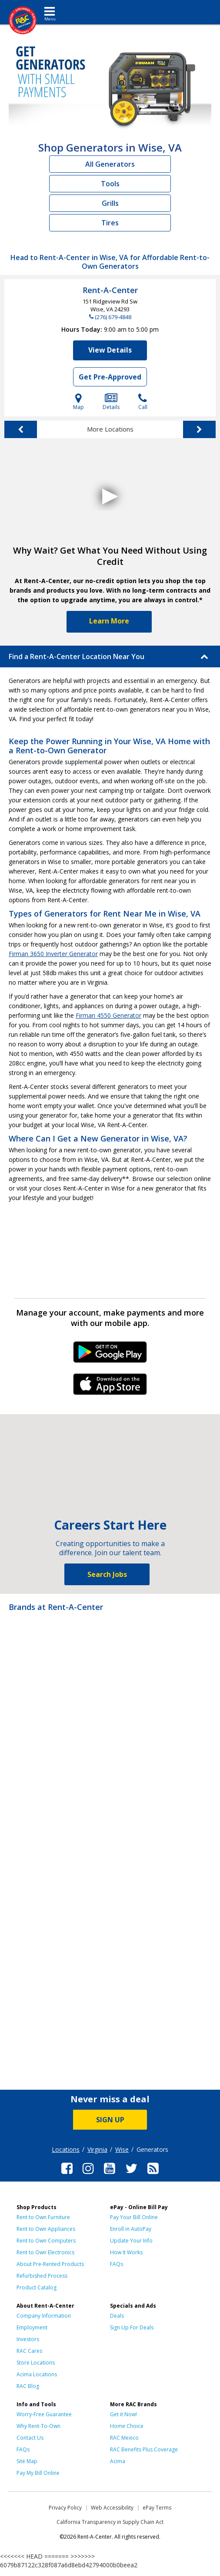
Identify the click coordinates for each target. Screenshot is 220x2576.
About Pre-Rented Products (50, 2264)
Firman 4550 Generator (108, 1015)
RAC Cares (29, 2351)
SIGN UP (110, 2119)
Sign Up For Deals (131, 2327)
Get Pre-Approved (110, 377)
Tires (110, 223)
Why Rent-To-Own (38, 2426)
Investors (28, 2339)
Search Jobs (107, 1574)
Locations (66, 2149)
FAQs (116, 2264)
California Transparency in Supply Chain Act (110, 2522)
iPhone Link (110, 1387)
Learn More (109, 621)
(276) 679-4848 (113, 317)
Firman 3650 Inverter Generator (53, 954)
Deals (117, 2315)
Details (111, 402)
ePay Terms (157, 2507)
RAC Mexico (124, 2437)
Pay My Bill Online (38, 2473)
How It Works (126, 2252)
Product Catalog (37, 2287)
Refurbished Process (42, 2275)
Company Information (44, 2315)
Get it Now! (123, 2414)
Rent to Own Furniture (43, 2217)
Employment (32, 2327)
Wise (122, 2149)
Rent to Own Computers (46, 2240)
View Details (110, 350)
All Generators (110, 164)
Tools (110, 183)
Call (142, 402)
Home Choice (126, 2426)
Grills (110, 203)
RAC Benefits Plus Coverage (144, 2449)
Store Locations (36, 2362)
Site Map (27, 2461)
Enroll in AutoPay (130, 2229)
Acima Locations (37, 2374)
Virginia (97, 2149)
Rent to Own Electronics (45, 2252)
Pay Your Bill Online (134, 2217)
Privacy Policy (65, 2507)
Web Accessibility (112, 2507)
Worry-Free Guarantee (44, 2414)
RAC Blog (28, 2386)
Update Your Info (131, 2240)
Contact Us (30, 2437)
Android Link (110, 1355)
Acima (117, 2461)
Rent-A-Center (110, 290)
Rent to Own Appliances (46, 2229)
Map (78, 402)
